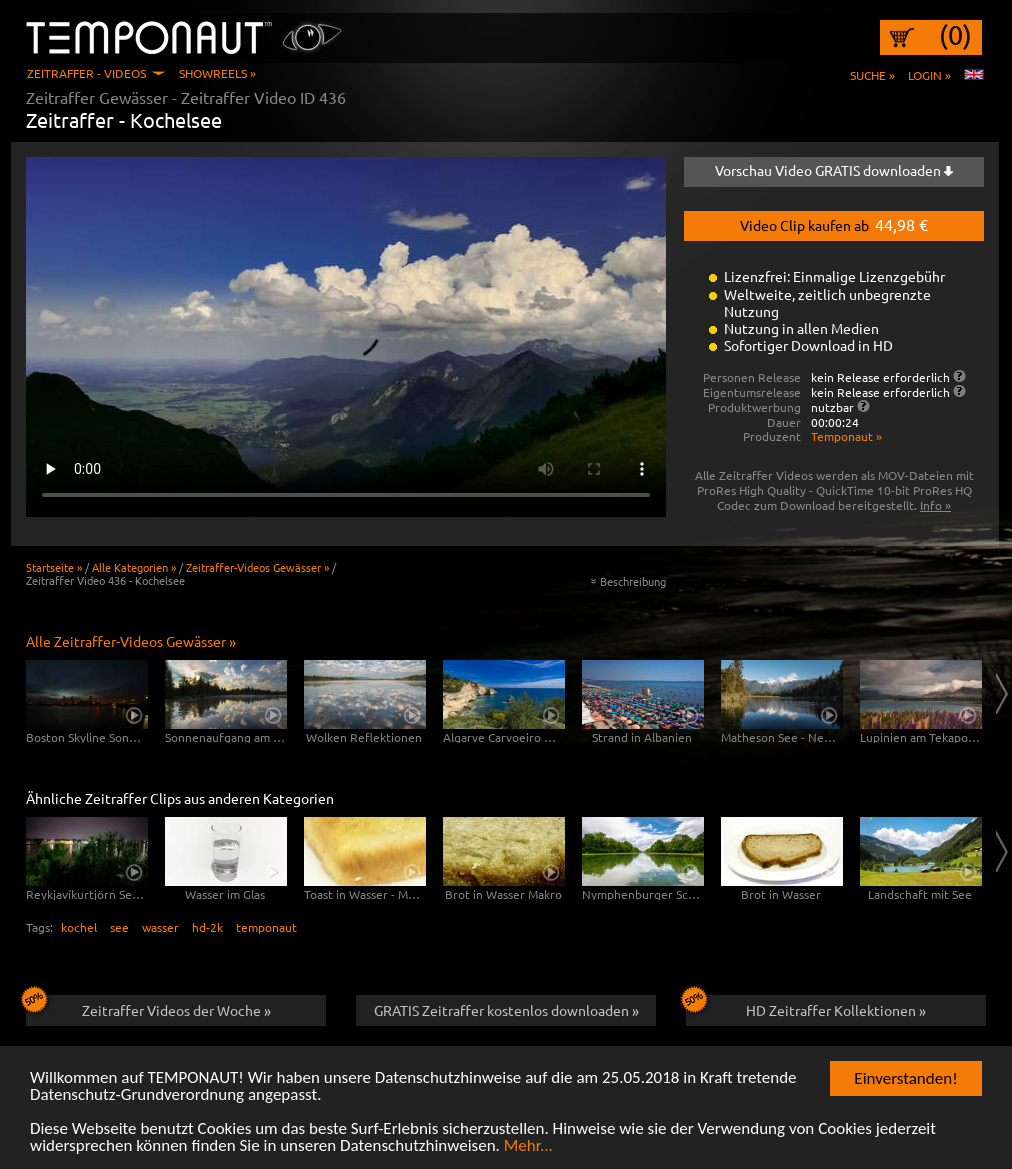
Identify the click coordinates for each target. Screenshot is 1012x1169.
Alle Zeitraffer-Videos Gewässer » (131, 641)
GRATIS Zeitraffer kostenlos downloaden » (506, 1010)
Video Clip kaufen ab (834, 224)
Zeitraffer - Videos (86, 73)
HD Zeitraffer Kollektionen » (806, 1007)
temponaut (266, 927)
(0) (955, 35)
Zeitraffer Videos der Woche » (148, 1007)
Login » (929, 75)
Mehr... (528, 1152)
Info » (935, 505)
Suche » (872, 75)
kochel (79, 927)
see (119, 927)
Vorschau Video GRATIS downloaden (834, 170)
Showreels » (217, 73)
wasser (160, 927)
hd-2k (207, 927)
